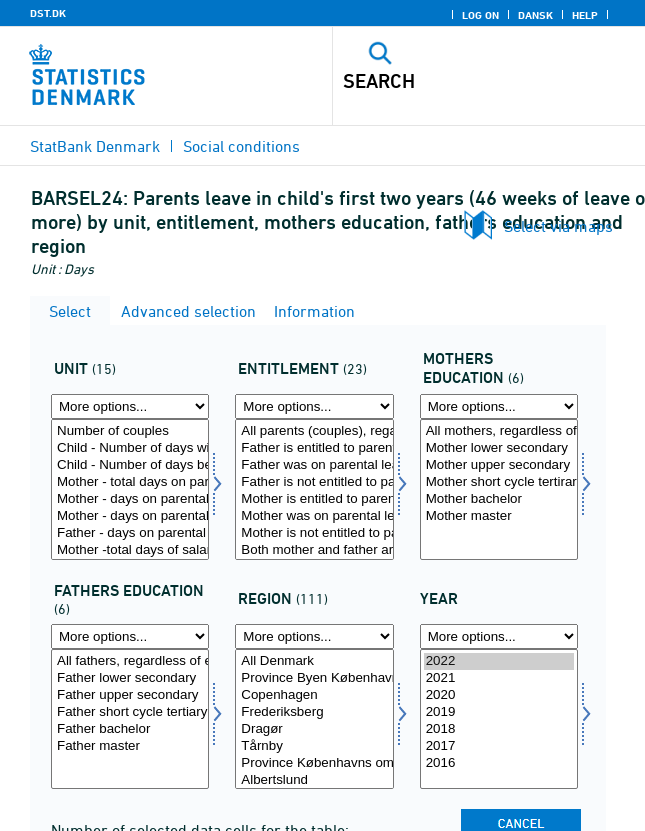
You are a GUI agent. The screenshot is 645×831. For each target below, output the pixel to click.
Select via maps (558, 226)
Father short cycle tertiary (130, 712)
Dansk (535, 15)
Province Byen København (314, 678)
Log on (480, 15)
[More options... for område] (314, 636)
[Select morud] (499, 489)
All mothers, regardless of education (499, 431)
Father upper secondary (130, 695)
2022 (499, 661)
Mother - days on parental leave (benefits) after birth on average (130, 516)
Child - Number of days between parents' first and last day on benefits (130, 465)
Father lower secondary (130, 678)
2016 (499, 763)
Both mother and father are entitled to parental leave (314, 550)
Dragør (314, 729)
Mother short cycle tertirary (499, 482)
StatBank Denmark (95, 146)
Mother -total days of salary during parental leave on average (130, 550)
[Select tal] (130, 489)
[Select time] (499, 719)
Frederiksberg (314, 712)
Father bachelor (130, 729)
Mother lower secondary (499, 448)
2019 (499, 712)
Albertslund (314, 780)
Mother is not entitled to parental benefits (314, 533)
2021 (499, 678)
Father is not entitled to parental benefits (314, 482)
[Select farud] (130, 719)
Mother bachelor (499, 499)
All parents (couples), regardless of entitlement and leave (314, 431)
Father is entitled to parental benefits (314, 448)
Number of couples (130, 431)
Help (585, 15)
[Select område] (314, 719)
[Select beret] (314, 489)
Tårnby (314, 746)
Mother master (499, 516)
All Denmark (314, 661)
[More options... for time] (499, 636)
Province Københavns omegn (314, 763)
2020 (499, 695)
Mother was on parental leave (314, 516)
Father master (130, 746)
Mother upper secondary (499, 465)
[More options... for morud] (499, 406)
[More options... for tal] (130, 406)
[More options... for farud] (130, 636)
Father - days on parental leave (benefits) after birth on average (130, 533)
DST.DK (48, 13)
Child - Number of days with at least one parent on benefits (130, 448)
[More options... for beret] (314, 406)
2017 (499, 746)
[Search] (458, 81)
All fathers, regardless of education (130, 661)
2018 (499, 729)
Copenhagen (314, 695)
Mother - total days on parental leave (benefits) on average (130, 482)
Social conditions (241, 146)
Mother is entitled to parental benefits (314, 499)
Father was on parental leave (314, 465)
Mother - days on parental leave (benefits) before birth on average (130, 499)
